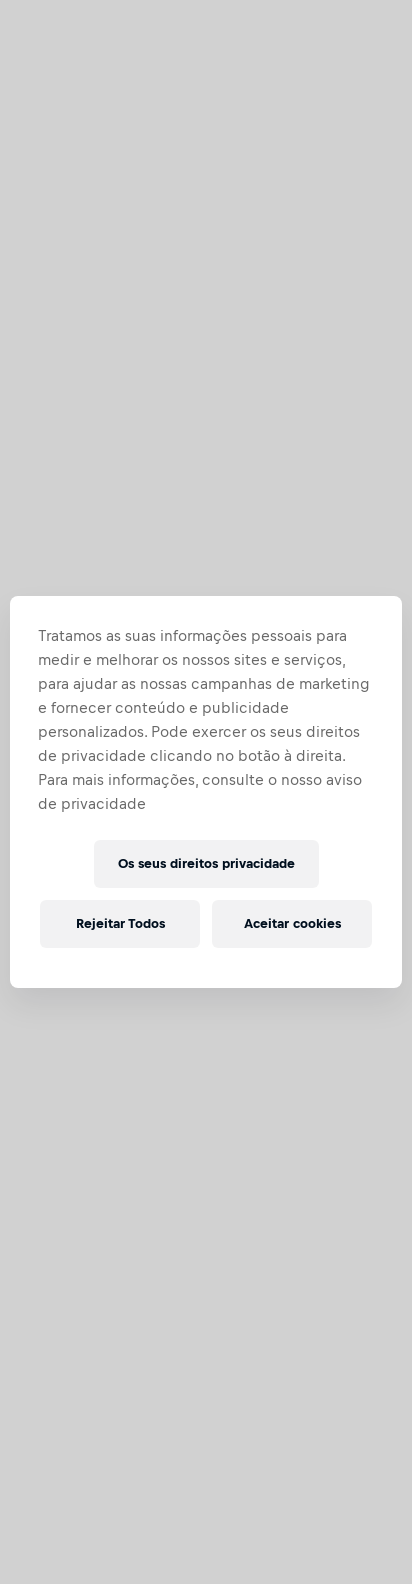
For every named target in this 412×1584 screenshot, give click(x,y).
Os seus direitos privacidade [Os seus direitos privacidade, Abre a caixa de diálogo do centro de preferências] (206, 863)
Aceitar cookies (292, 923)
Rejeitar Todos (120, 923)
